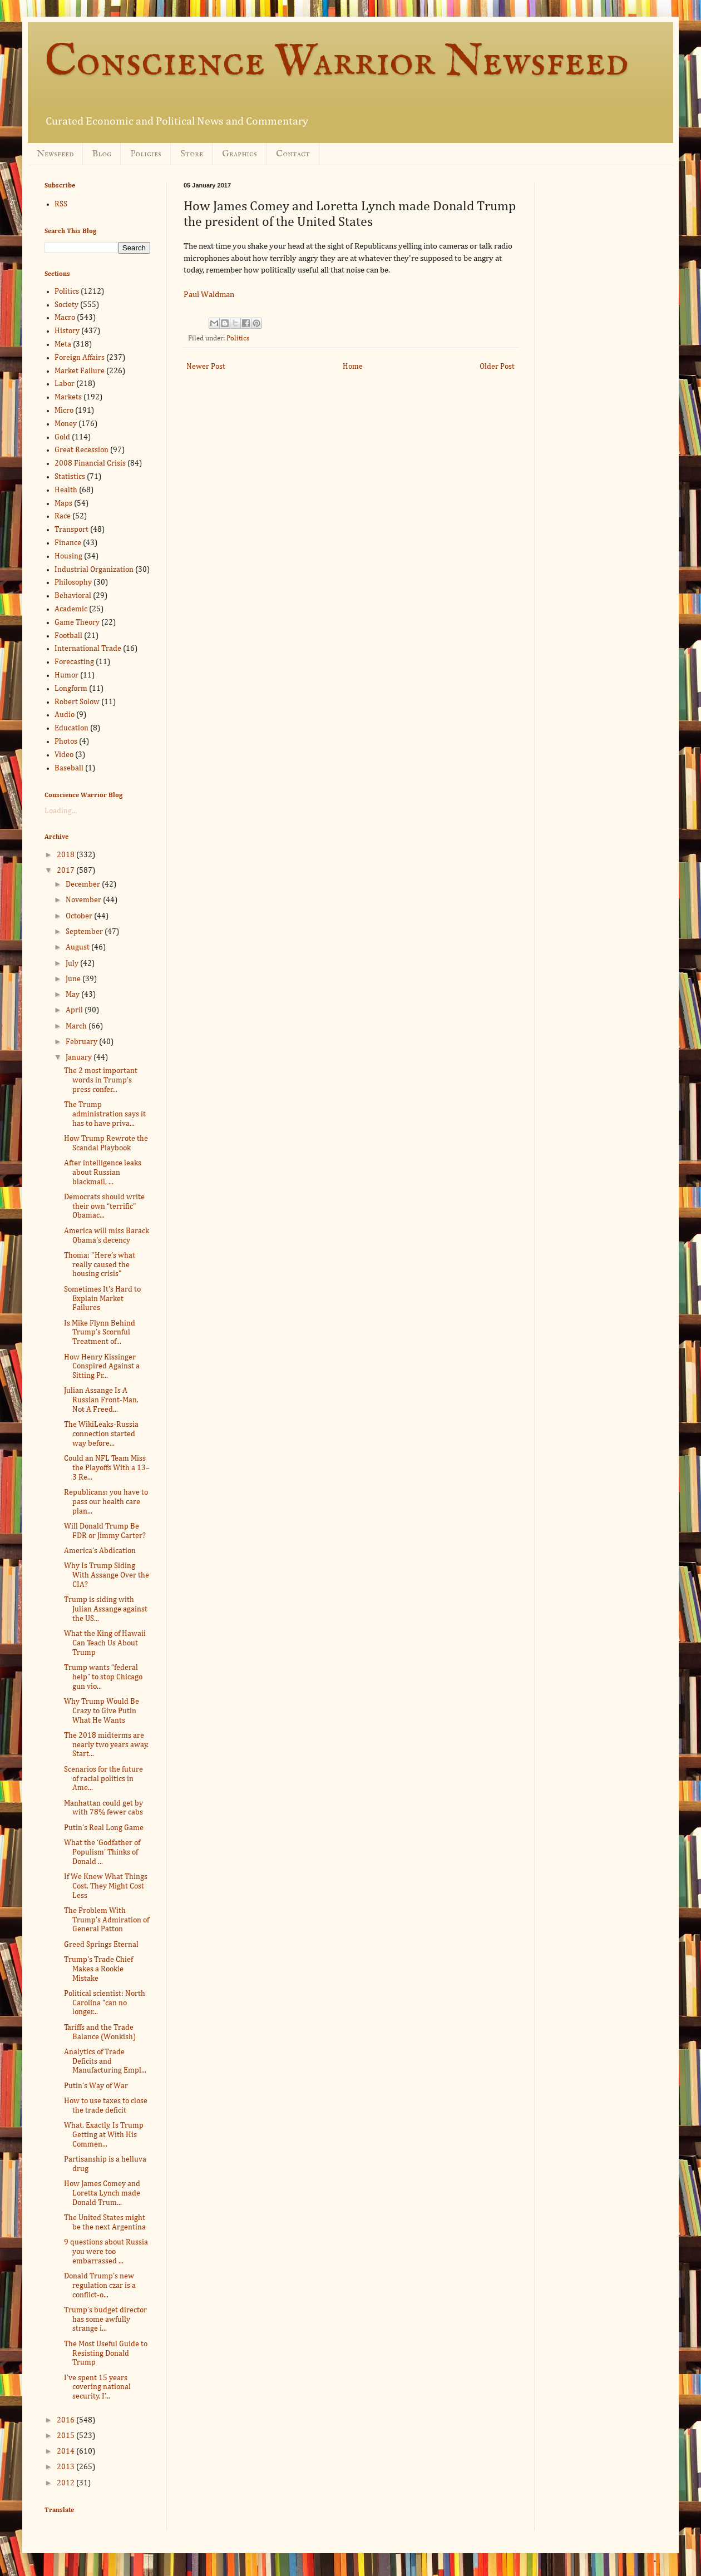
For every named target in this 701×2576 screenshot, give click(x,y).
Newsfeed (55, 154)
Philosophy (73, 582)
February (82, 1042)
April (75, 1010)
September (85, 932)
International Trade (88, 648)
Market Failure (80, 371)
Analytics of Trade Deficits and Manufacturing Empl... (105, 2061)
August (78, 947)
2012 (66, 2483)
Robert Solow (77, 702)
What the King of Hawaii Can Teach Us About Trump (105, 1643)
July (73, 963)
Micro (64, 410)
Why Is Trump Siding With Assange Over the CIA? (106, 1575)
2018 (66, 855)
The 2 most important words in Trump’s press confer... (100, 1080)
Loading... (61, 811)
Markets (68, 397)
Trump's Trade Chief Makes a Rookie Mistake (98, 1969)
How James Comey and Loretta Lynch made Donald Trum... (102, 2193)
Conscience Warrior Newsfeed (337, 62)
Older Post (497, 366)
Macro (65, 318)
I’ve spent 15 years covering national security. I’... (97, 2387)
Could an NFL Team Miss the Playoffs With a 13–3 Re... (107, 1468)
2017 (66, 870)
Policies (145, 154)
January (79, 1057)
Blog (101, 154)
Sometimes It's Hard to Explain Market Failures (102, 1298)
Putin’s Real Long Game (104, 1828)
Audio (65, 715)
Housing (68, 556)
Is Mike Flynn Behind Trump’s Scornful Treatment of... (99, 1332)
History (67, 331)
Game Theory (77, 622)
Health (66, 490)
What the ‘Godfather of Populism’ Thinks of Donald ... (102, 1852)
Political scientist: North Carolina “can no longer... (104, 2003)
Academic (71, 609)
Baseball (69, 768)
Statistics (70, 477)
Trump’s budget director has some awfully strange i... (105, 2319)
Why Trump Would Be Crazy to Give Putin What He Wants (101, 1711)
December (84, 884)
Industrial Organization (94, 569)
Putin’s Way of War (96, 2086)
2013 (66, 2467)
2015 (66, 2436)
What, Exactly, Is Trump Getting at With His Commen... (104, 2135)
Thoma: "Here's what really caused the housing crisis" (99, 1265)
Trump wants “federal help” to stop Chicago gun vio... (103, 1677)
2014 (66, 2451)
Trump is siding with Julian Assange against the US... (105, 1609)
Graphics (239, 154)
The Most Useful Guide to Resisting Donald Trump (105, 2353)
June (74, 979)
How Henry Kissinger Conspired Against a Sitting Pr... (102, 1366)
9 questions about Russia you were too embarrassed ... (106, 2251)
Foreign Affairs (80, 358)
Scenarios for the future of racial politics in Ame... (103, 1779)
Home (353, 366)
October (80, 916)
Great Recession (81, 450)
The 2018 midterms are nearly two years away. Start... (106, 1745)
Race (63, 516)
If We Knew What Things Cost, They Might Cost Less (105, 1886)
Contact (293, 154)
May (73, 994)
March (77, 1026)
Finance (68, 543)
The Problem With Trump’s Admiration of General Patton (106, 1920)
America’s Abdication (100, 1551)
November (84, 900)
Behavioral (73, 596)
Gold (62, 437)
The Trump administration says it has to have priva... (105, 1114)
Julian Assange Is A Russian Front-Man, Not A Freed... (101, 1400)
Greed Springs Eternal (101, 1945)
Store (191, 154)
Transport (71, 529)
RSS (61, 204)
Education (71, 728)
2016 (66, 2420)
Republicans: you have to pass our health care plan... (106, 1502)
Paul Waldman (209, 294)
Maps (63, 503)
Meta (63, 344)
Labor (65, 384)
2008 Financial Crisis (90, 463)
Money (66, 424)
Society (66, 305)
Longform (71, 689)
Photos (66, 741)
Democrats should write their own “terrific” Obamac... (104, 1206)
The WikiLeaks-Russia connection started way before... (101, 1434)
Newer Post (205, 366)
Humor (66, 675)
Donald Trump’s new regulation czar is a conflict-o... (100, 2285)
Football (68, 636)
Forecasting (74, 662)
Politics (238, 338)
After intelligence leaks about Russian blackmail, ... (102, 1172)
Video (64, 755)
